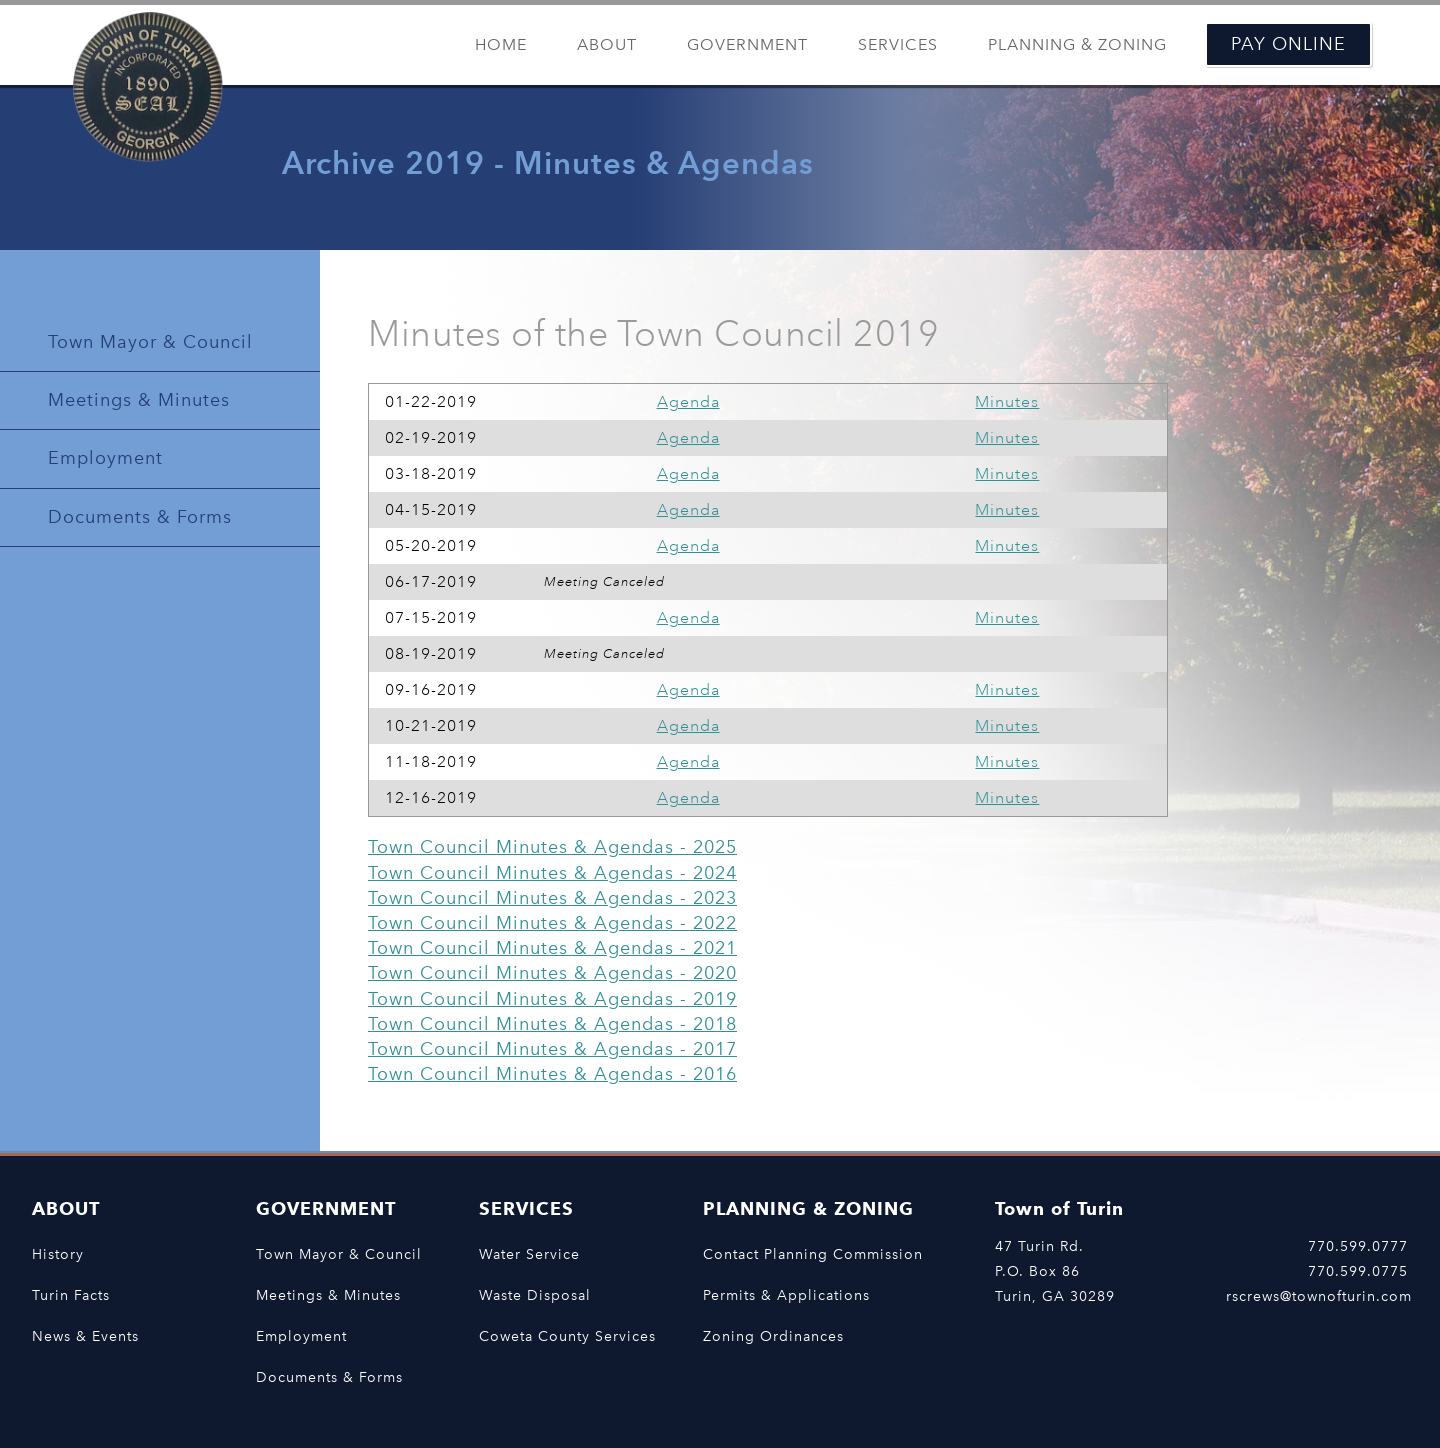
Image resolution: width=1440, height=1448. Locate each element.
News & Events (85, 1336)
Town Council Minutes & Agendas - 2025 (552, 847)
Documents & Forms (140, 517)
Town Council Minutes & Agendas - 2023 (552, 898)
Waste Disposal (535, 1295)
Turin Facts (71, 1295)
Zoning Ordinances (773, 1336)
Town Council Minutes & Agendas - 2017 (552, 1049)
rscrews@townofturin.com (1319, 1296)
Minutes (1007, 402)
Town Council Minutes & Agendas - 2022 (552, 923)
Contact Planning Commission (813, 1254)
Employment (105, 458)
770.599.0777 (1358, 1246)
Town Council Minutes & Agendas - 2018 (552, 1024)
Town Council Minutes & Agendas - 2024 (552, 873)
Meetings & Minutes (139, 400)
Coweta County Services (567, 1336)
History (58, 1254)
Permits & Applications (786, 1295)
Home (501, 44)
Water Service (529, 1254)
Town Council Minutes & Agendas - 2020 (552, 973)
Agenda (688, 402)
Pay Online (1288, 44)
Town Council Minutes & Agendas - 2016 (552, 1074)
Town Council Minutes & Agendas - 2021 (552, 948)
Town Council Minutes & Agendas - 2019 (552, 999)
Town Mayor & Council (150, 342)
